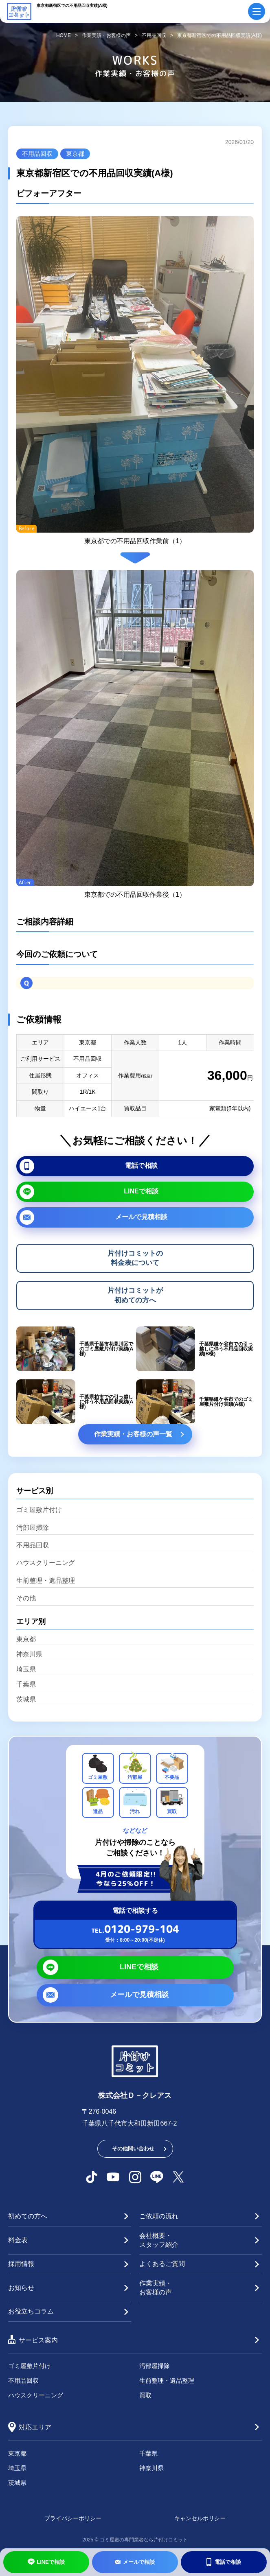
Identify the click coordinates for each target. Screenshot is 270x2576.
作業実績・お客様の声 (155, 2288)
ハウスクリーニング (45, 1562)
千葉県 (26, 1684)
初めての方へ (27, 2216)
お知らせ (21, 2287)
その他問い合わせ (133, 2149)
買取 (145, 2395)
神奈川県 (29, 1654)
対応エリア (35, 2427)
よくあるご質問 (162, 2263)
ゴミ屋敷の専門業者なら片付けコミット (144, 2540)
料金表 (18, 2240)
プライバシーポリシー (72, 2518)
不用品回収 (37, 153)
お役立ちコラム (31, 2311)
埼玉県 (26, 1669)
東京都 (75, 153)
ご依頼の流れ (158, 2216)
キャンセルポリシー (200, 2518)
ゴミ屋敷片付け (39, 1509)
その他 (26, 1598)
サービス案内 (38, 2340)
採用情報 (21, 2263)
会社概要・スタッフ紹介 (158, 2240)
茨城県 (26, 1699)
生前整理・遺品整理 (45, 1580)
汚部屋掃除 (32, 1527)
